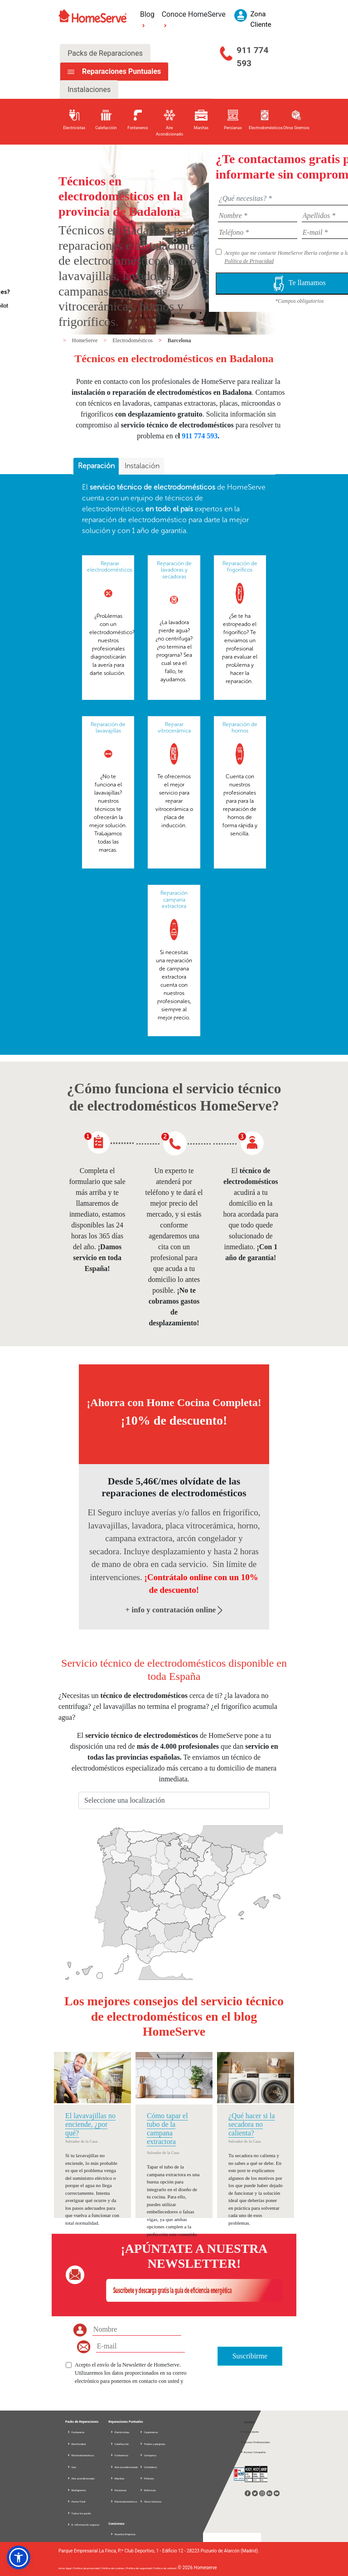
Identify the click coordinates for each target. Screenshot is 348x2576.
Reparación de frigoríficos (239, 566)
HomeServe (85, 340)
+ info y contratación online (174, 1610)
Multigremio (76, 2490)
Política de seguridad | (140, 2568)
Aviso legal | (65, 2568)
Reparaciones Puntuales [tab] (120, 71)
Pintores (147, 2478)
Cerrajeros (148, 2455)
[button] (18, 2557)
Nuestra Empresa (122, 2534)
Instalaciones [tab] (89, 89)
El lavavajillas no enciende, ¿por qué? (90, 2124)
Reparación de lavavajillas (108, 727)
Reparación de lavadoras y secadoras (174, 570)
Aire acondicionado (81, 2478)
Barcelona (179, 340)
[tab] (96, 466)
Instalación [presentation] (142, 465)
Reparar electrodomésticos (109, 566)
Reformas (148, 2490)
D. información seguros (83, 2524)
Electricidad (76, 2443)
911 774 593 (252, 56)
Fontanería (75, 2432)
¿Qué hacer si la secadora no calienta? (251, 2124)
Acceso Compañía (253, 2452)
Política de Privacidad (249, 261)
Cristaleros (148, 2467)
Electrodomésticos (133, 340)
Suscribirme (249, 2356)
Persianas (118, 2490)
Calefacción (119, 2443)
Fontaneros (119, 2455)
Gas (71, 2467)
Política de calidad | (166, 2568)
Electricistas (119, 2432)
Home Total (76, 2501)
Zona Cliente (249, 2431)
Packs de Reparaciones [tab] (105, 53)
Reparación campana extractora (174, 899)
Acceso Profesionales (255, 2442)
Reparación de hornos (239, 727)
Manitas (117, 2478)
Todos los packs (79, 2513)
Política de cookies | (114, 2568)
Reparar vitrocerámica (174, 727)
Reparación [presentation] (96, 465)
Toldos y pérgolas (152, 2443)
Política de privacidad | (87, 2568)
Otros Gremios (150, 2501)
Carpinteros (149, 2432)
